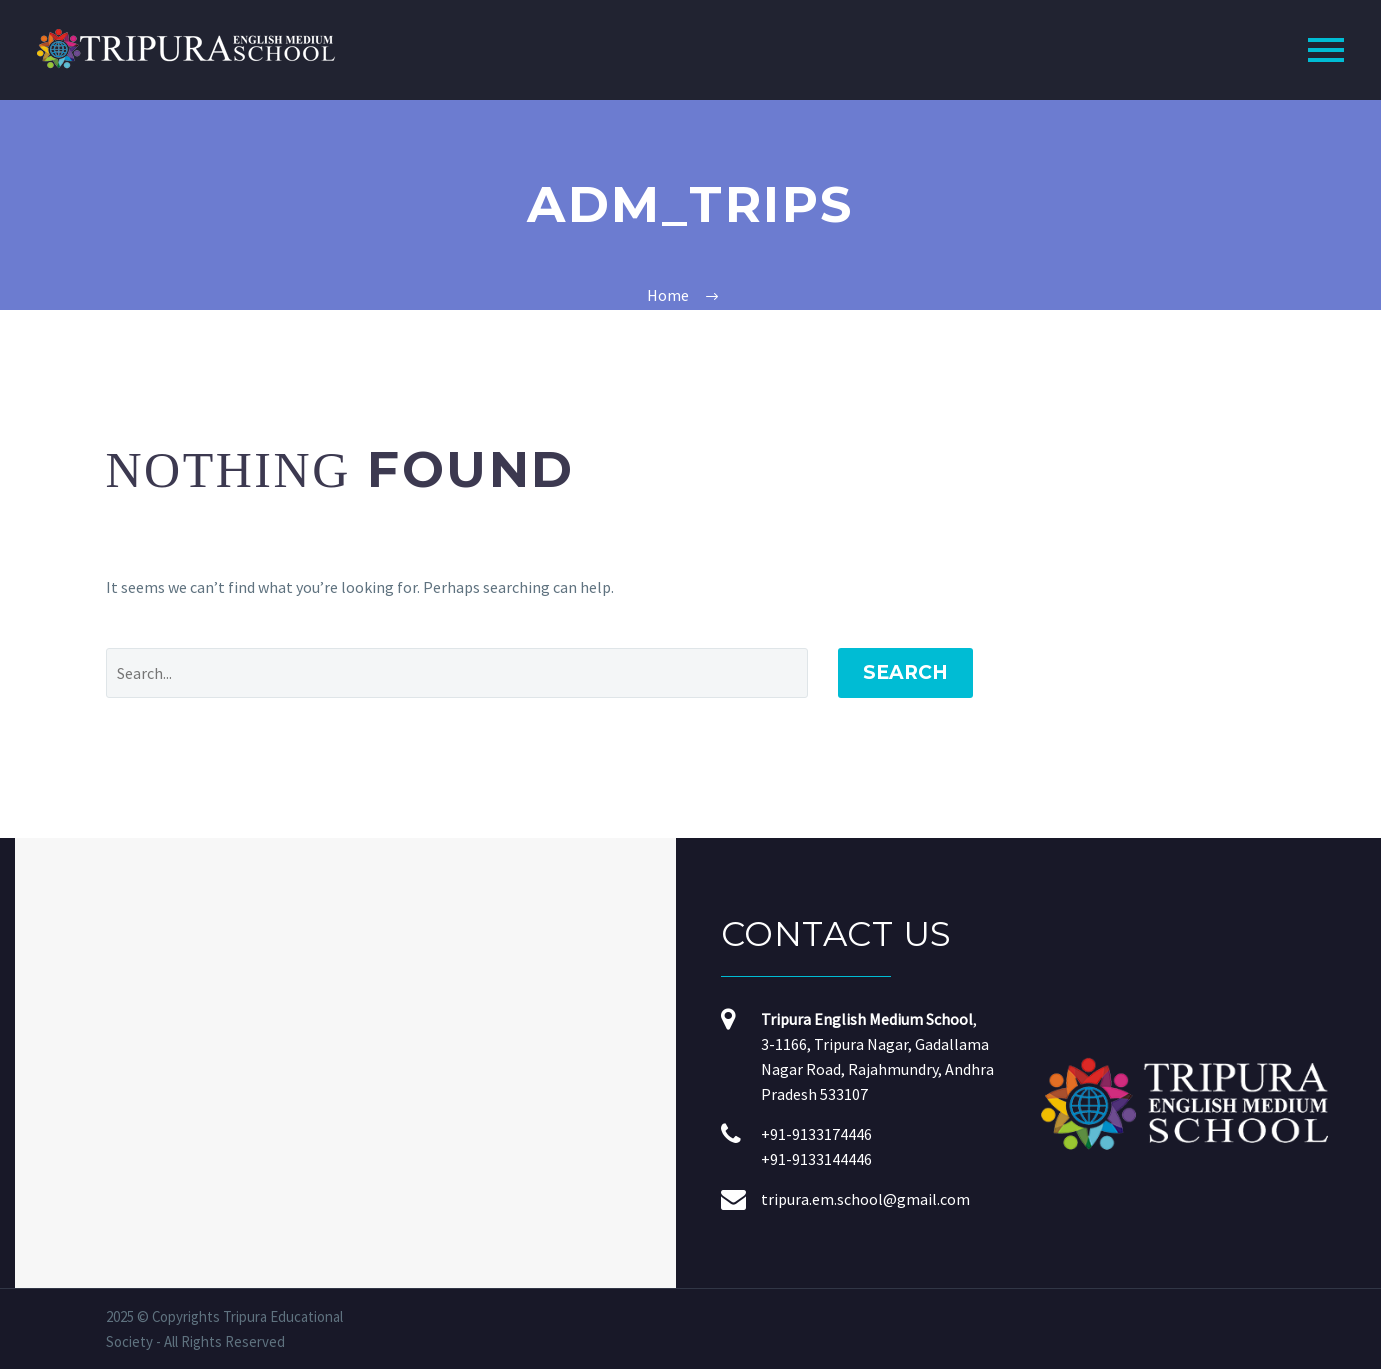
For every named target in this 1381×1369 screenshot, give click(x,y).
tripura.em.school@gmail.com (865, 1199)
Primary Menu (1326, 50)
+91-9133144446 (816, 1159)
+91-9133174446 (816, 1134)
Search (905, 672)
